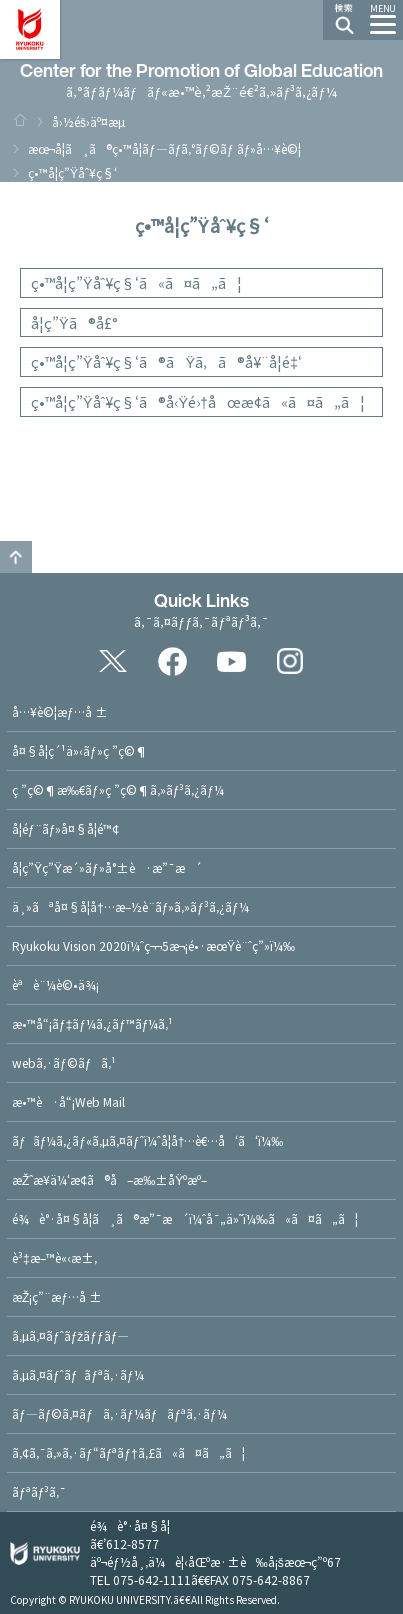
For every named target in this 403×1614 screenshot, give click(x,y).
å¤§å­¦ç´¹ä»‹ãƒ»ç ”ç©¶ (80, 750)
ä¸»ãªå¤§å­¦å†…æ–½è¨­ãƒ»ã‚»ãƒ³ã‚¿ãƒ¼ (130, 906)
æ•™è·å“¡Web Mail (68, 1101)
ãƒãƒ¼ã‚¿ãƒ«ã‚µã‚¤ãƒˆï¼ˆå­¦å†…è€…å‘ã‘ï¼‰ (147, 1140)
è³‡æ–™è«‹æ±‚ (54, 1257)
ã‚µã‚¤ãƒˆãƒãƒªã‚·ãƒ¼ (78, 1374)
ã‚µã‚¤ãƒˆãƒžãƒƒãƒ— (70, 1335)
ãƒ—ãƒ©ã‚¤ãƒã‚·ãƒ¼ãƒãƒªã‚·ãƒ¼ (119, 1413)
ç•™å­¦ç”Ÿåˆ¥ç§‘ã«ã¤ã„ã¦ (136, 282)
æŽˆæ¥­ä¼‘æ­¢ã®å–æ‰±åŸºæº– (109, 1179)
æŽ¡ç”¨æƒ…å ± (57, 1296)
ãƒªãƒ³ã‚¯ (39, 1491)
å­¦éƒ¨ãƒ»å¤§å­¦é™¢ (65, 828)
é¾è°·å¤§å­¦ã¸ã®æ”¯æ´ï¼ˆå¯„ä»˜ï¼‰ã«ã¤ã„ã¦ (185, 1218)
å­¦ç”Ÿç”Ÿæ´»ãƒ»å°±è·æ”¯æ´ (107, 867)
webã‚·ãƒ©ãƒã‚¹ (64, 1062)
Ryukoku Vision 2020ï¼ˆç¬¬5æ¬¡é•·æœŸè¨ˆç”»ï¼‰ (153, 945)
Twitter (113, 661)
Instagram (290, 661)
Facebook (172, 661)
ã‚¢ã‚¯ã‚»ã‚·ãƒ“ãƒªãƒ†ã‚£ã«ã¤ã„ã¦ (128, 1452)
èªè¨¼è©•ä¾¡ (55, 984)
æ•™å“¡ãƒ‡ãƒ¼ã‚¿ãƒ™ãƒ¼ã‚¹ (92, 1023)
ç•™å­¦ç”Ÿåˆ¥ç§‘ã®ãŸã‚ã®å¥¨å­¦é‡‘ (166, 361)
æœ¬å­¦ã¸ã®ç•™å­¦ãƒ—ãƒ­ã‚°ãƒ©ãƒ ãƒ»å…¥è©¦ (164, 148)
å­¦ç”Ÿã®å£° (74, 322)
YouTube (231, 661)
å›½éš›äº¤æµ (93, 121)
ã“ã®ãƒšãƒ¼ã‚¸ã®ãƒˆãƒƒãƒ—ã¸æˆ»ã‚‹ (16, 557)
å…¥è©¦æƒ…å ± (60, 711)
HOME (20, 120)
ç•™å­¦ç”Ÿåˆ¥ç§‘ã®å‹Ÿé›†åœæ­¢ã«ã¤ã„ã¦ (198, 401)
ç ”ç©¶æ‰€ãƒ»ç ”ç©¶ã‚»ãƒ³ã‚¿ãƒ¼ (118, 789)
